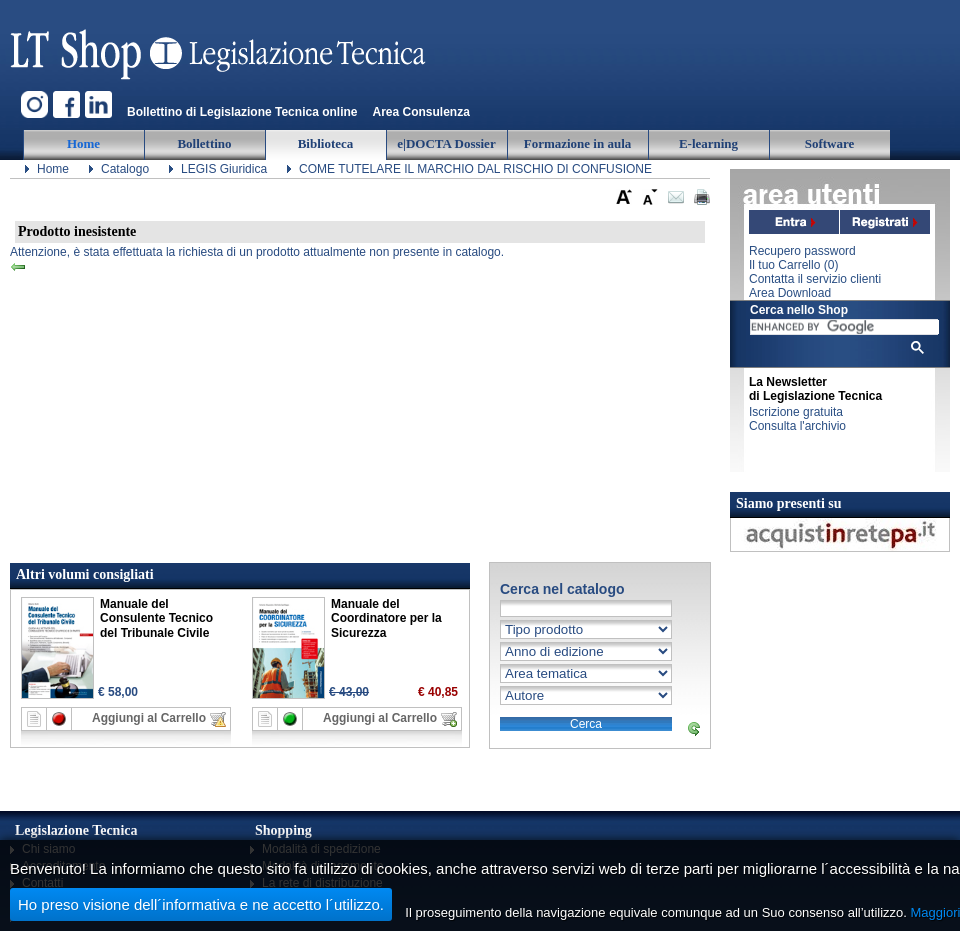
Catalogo (125, 169)
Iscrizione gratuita (796, 412)
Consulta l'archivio (797, 426)
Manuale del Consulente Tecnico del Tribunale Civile (156, 618)
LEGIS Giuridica (224, 169)
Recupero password (802, 251)
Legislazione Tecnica (220, 45)
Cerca (586, 724)
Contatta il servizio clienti (815, 279)
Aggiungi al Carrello (149, 718)
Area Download (790, 293)
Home (53, 169)
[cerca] (845, 327)
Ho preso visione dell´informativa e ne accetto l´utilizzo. (201, 904)
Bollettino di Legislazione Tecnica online (242, 112)
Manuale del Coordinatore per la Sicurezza (386, 618)
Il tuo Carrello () (793, 265)
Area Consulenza (420, 112)
